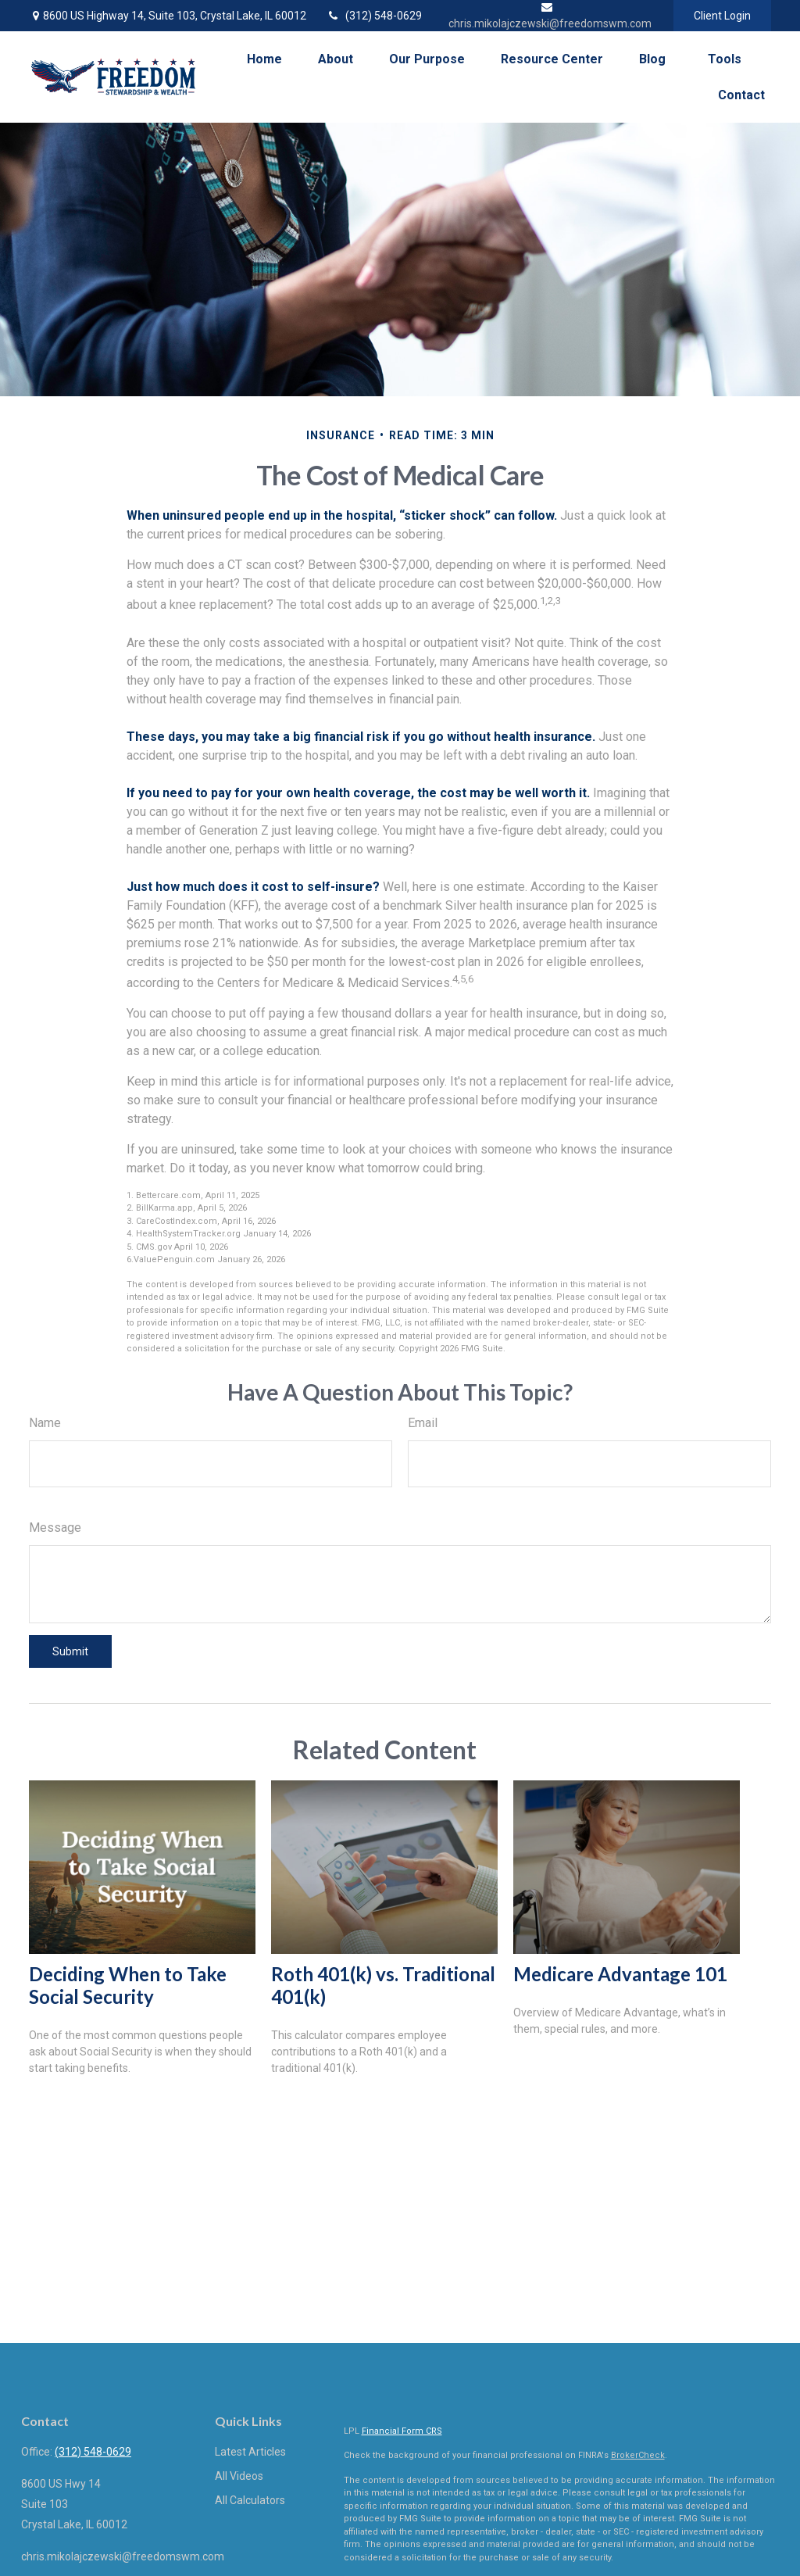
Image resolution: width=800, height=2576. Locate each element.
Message (55, 1527)
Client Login (722, 15)
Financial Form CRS (402, 2431)
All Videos (239, 2476)
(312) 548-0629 (374, 15)
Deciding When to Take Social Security (128, 1985)
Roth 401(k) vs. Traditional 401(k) (383, 1985)
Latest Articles (250, 2451)
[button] (264, 59)
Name (45, 1422)
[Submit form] (70, 1651)
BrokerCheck (638, 2455)
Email (423, 1422)
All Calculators (250, 2500)
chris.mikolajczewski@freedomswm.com (122, 2556)
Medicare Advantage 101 (620, 1973)
